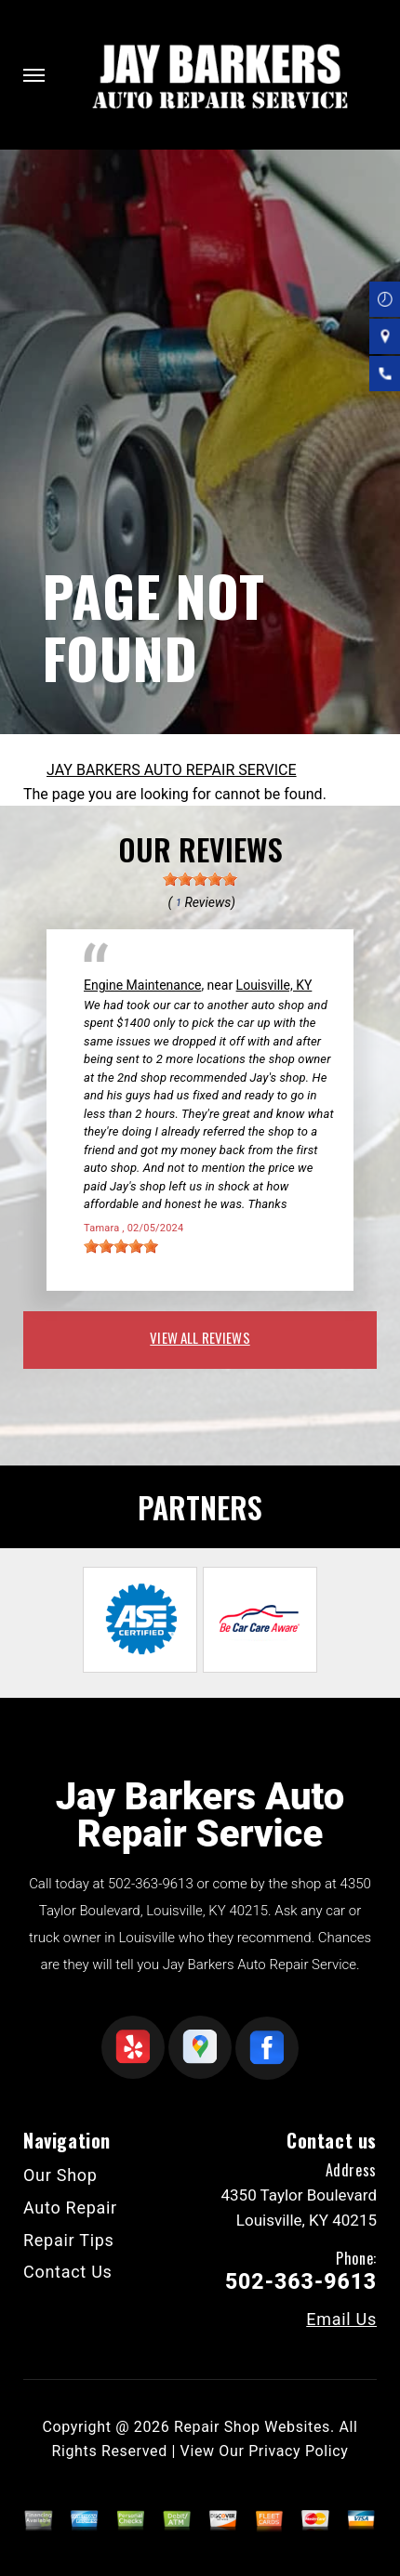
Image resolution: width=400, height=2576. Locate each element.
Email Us (341, 2319)
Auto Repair (70, 2207)
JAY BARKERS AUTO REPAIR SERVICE (172, 770)
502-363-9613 (150, 1883)
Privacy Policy (298, 2451)
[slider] (200, 879)
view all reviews (199, 1337)
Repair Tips (68, 2240)
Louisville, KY (274, 985)
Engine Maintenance (142, 985)
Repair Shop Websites (252, 2427)
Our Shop (60, 2175)
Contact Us (68, 2271)
